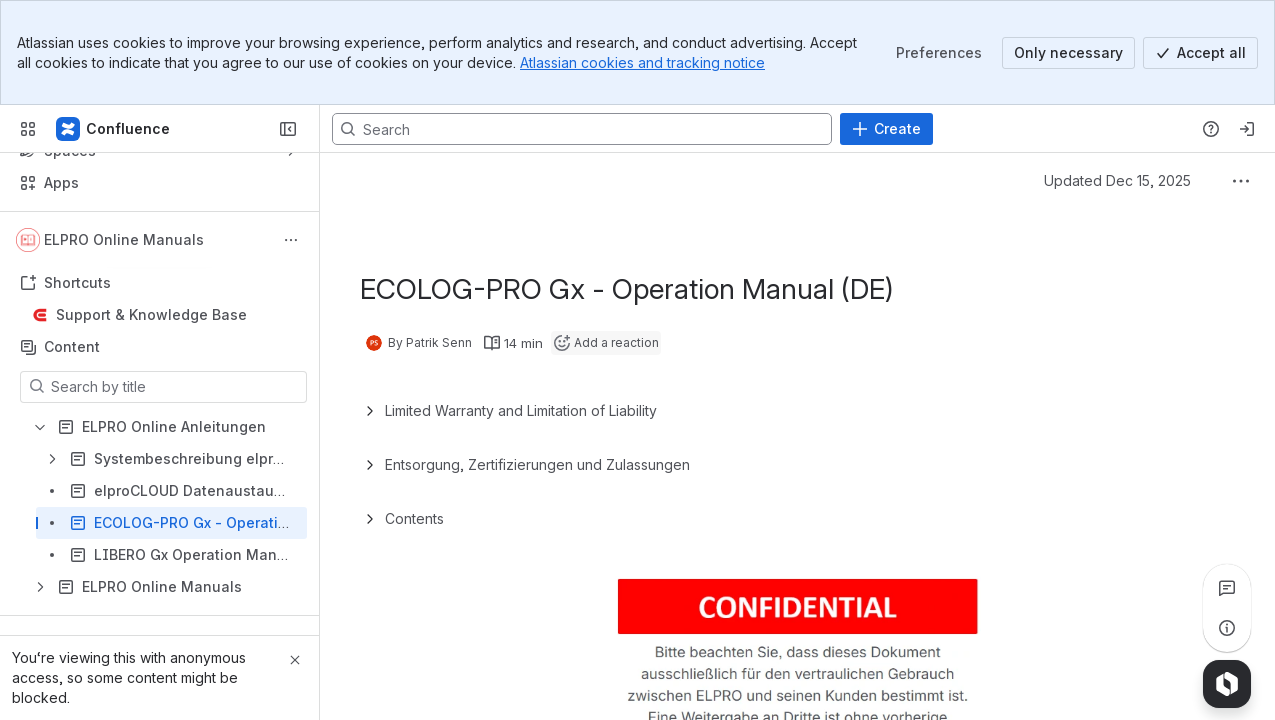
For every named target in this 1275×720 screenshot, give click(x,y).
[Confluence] (114, 129)
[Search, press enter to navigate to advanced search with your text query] (582, 129)
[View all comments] (1227, 588)
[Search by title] (175, 387)
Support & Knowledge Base (151, 314)
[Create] (886, 129)
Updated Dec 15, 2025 (1117, 180)
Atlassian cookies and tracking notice (642, 62)
